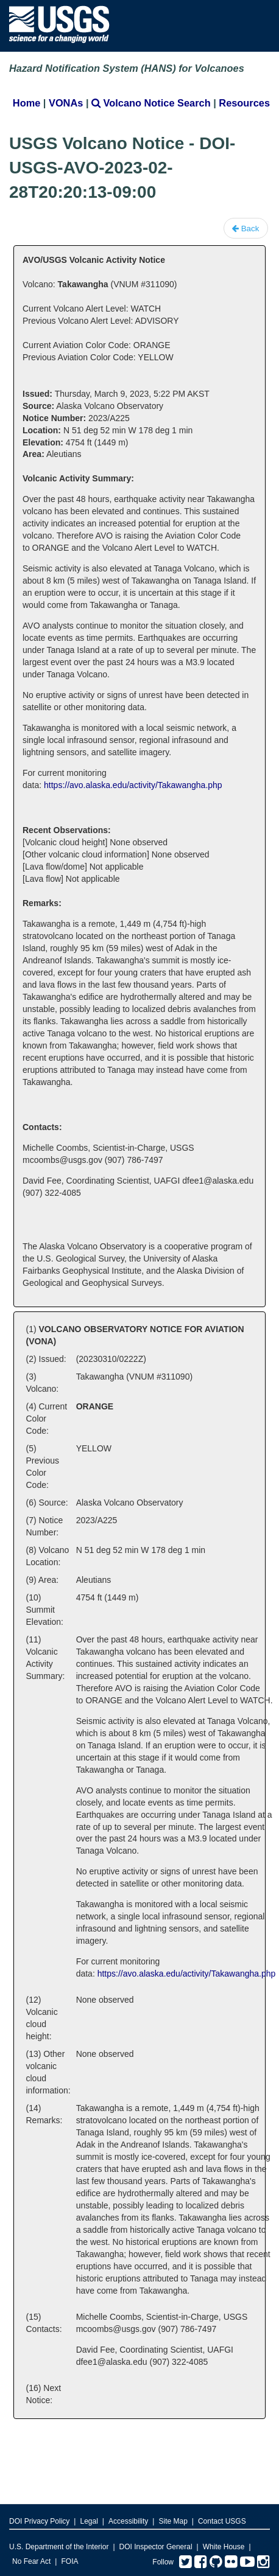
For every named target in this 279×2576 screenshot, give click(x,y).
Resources (244, 102)
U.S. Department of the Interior (58, 2547)
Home (26, 102)
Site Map (172, 2521)
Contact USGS (222, 2521)
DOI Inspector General (155, 2547)
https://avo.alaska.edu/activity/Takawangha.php (133, 785)
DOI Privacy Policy (39, 2521)
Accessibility (128, 2521)
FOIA (69, 2561)
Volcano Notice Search (151, 102)
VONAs (66, 102)
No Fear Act (31, 2561)
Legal (88, 2521)
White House (224, 2547)
